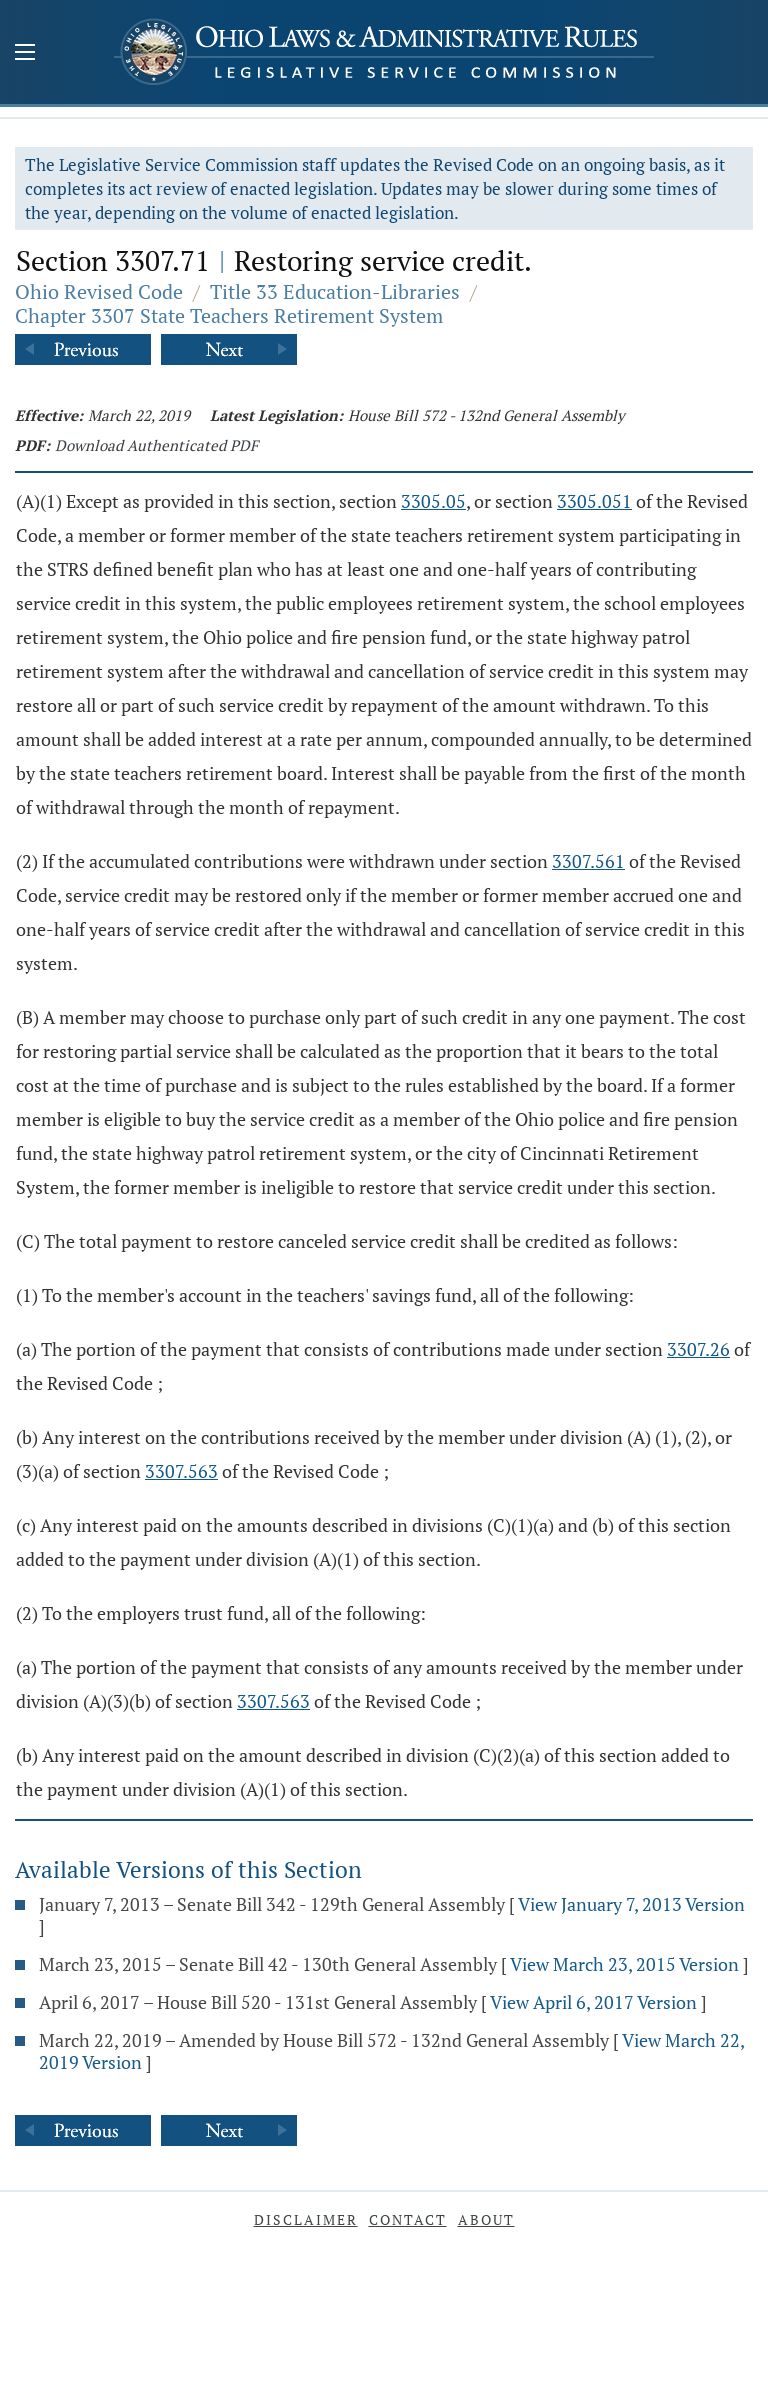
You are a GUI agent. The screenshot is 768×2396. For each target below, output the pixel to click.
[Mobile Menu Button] (25, 54)
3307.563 (181, 1471)
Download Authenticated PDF (156, 445)
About (486, 2219)
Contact (408, 2219)
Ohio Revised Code (99, 291)
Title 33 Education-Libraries (335, 291)
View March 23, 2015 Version (624, 1964)
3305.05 (433, 501)
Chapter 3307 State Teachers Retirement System (229, 315)
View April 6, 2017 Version (593, 2002)
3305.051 (594, 501)
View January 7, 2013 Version (631, 1904)
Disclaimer (306, 2219)
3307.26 (698, 1349)
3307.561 (588, 861)
